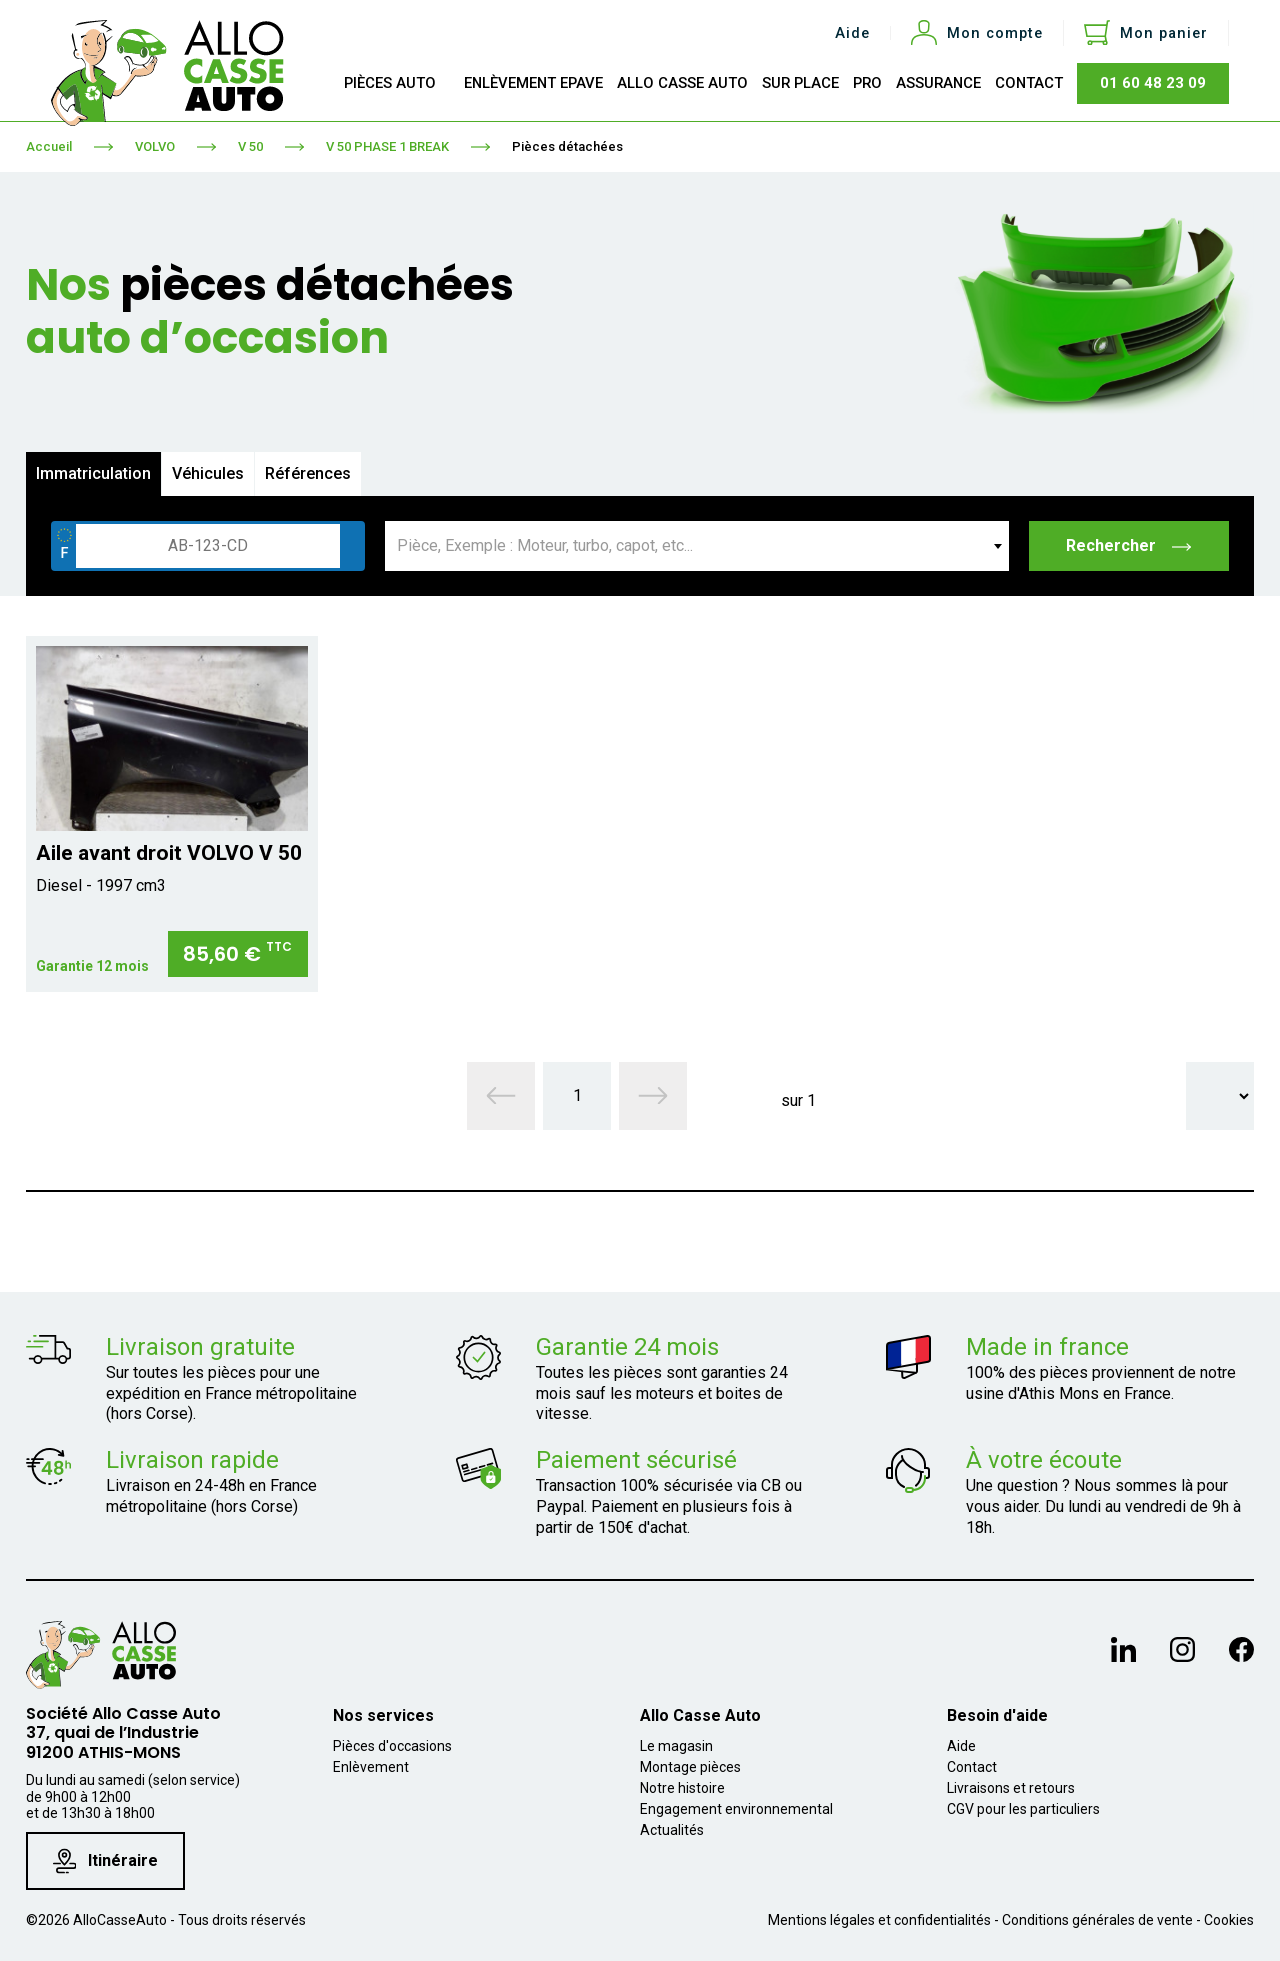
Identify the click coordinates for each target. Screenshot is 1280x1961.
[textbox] (697, 546)
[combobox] (697, 546)
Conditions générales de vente (1097, 1920)
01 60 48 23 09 (1153, 83)
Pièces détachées (567, 146)
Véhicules (208, 473)
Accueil (49, 146)
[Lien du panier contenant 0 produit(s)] (1146, 33)
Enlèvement (371, 1767)
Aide (852, 33)
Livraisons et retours (1011, 1788)
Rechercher (1129, 545)
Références (308, 473)
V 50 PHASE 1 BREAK (387, 146)
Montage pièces (690, 1767)
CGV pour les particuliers (1023, 1809)
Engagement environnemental (736, 1809)
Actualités (672, 1830)
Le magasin (676, 1746)
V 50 (250, 146)
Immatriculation (93, 473)
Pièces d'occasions (392, 1746)
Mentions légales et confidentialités (879, 1920)
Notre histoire (682, 1788)
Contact (972, 1767)
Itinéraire (105, 1861)
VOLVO (155, 146)
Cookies (1229, 1920)
